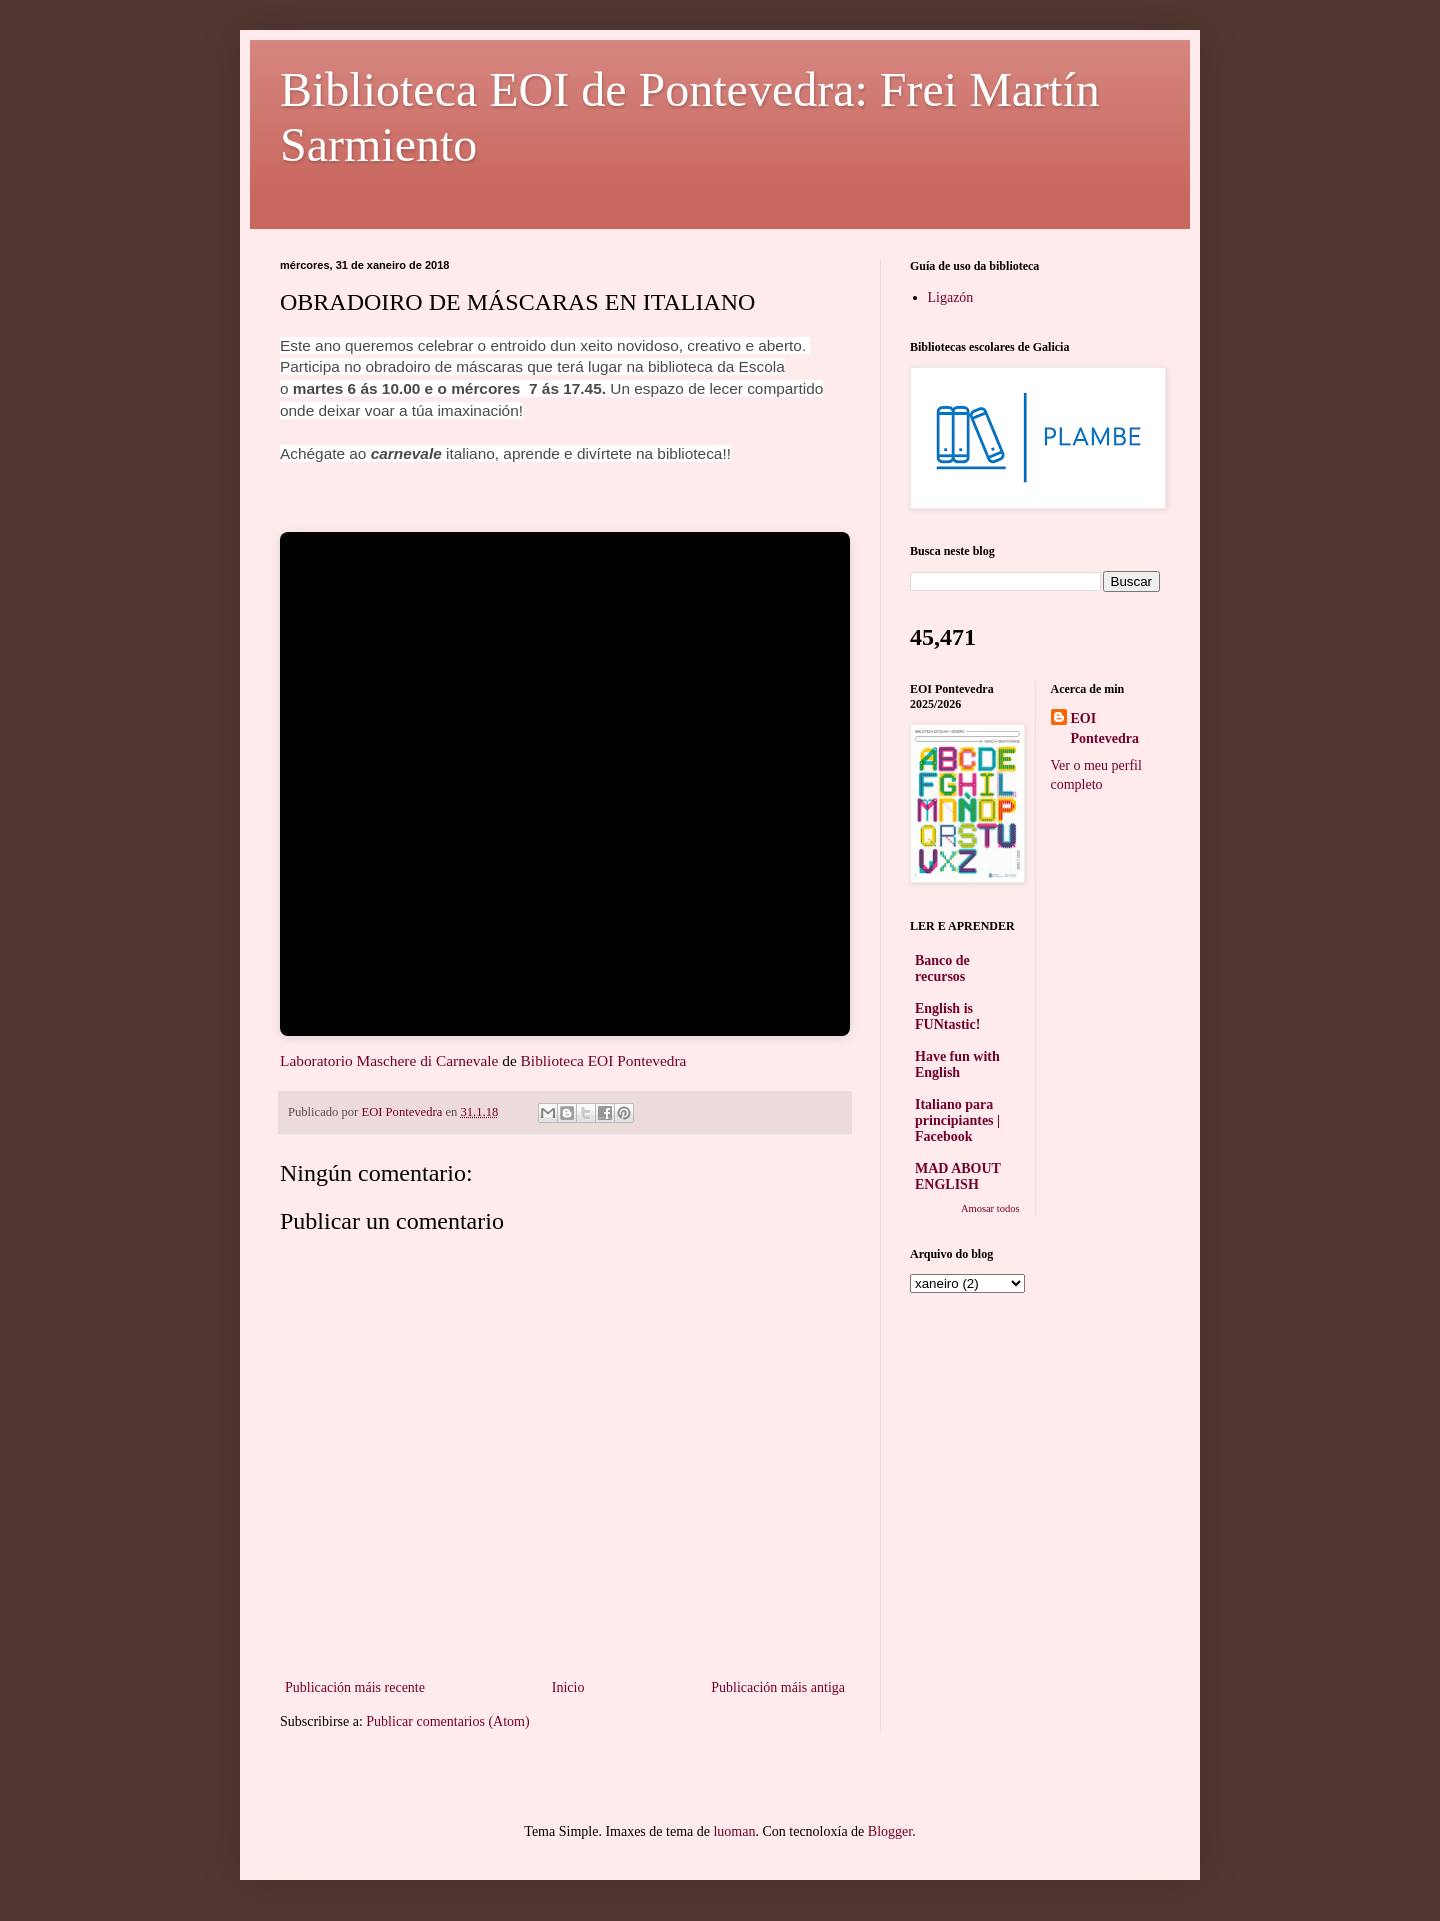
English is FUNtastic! (947, 1016)
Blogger (890, 1831)
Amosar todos (990, 1208)
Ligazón (951, 297)
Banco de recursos (942, 968)
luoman (734, 1831)
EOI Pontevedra (1105, 728)
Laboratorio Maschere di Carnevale (389, 1060)
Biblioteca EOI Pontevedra (604, 1060)
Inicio (568, 1687)
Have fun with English (957, 1064)
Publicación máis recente (355, 1687)
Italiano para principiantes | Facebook (957, 1120)
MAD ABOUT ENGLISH (958, 1176)
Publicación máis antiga (778, 1687)
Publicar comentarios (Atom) (447, 1721)
